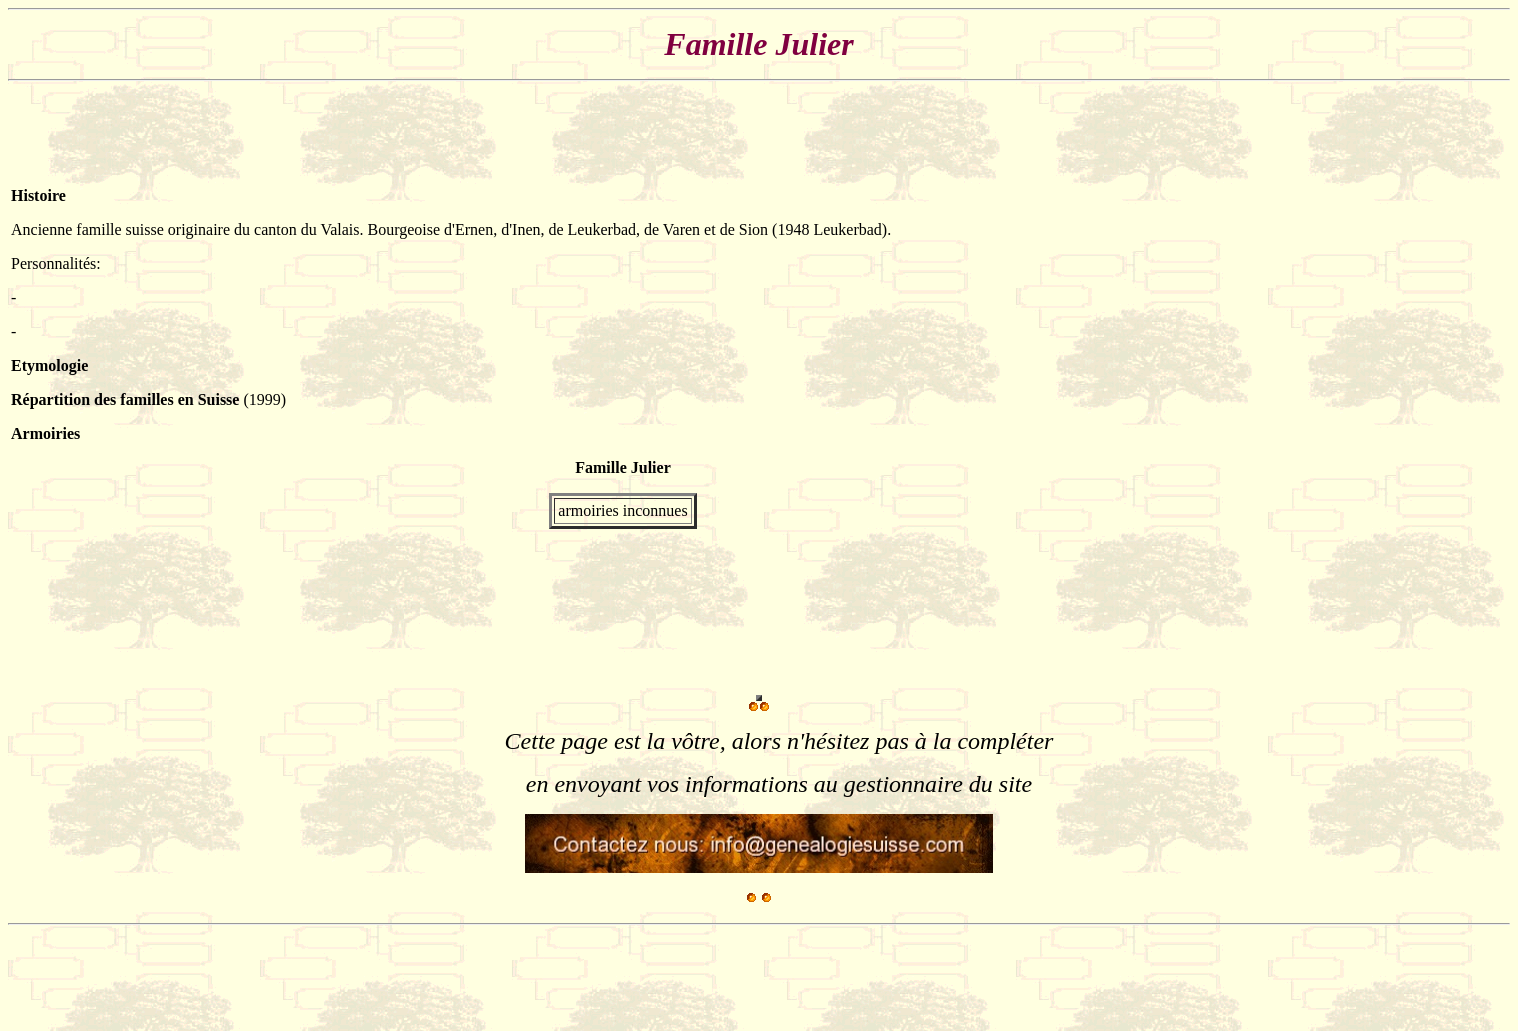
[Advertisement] (1447, 392)
